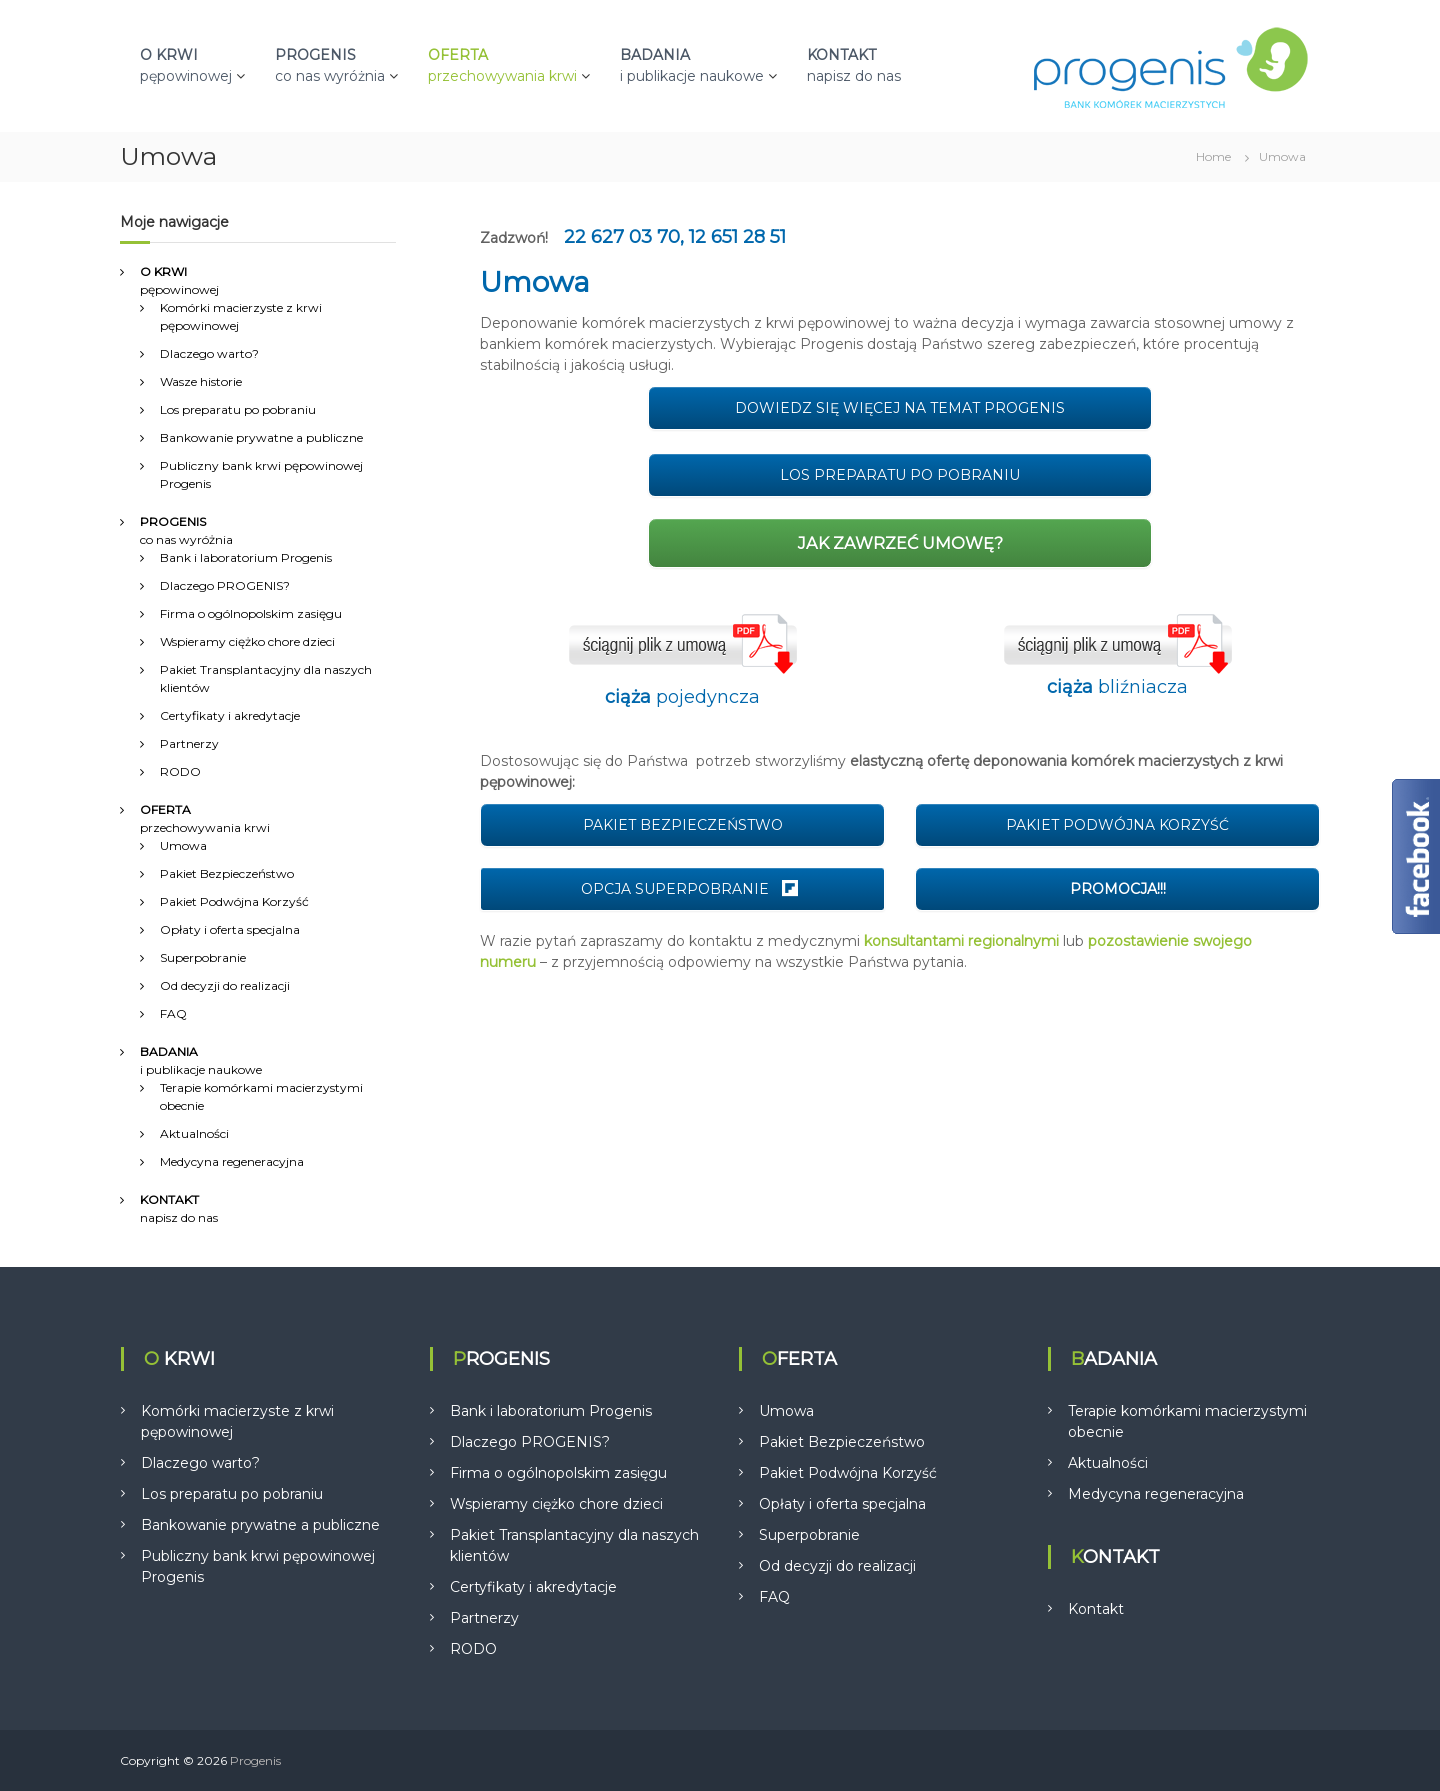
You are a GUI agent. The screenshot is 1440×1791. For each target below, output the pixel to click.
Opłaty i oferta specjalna (230, 929)
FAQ (173, 1013)
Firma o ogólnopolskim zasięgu (251, 613)
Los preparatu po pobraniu (238, 409)
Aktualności (194, 1133)
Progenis (255, 1760)
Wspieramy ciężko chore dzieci (247, 641)
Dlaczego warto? (209, 353)
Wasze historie (201, 381)
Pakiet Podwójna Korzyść (234, 901)
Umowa (183, 845)
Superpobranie (203, 957)
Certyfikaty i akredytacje (230, 715)
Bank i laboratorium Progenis (246, 557)
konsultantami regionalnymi (961, 941)
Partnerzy (189, 743)
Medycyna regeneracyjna (232, 1161)
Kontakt (1096, 1609)
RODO (180, 771)
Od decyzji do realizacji (225, 985)
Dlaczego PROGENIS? (225, 585)
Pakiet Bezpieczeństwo (227, 873)
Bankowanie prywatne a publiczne (261, 437)
